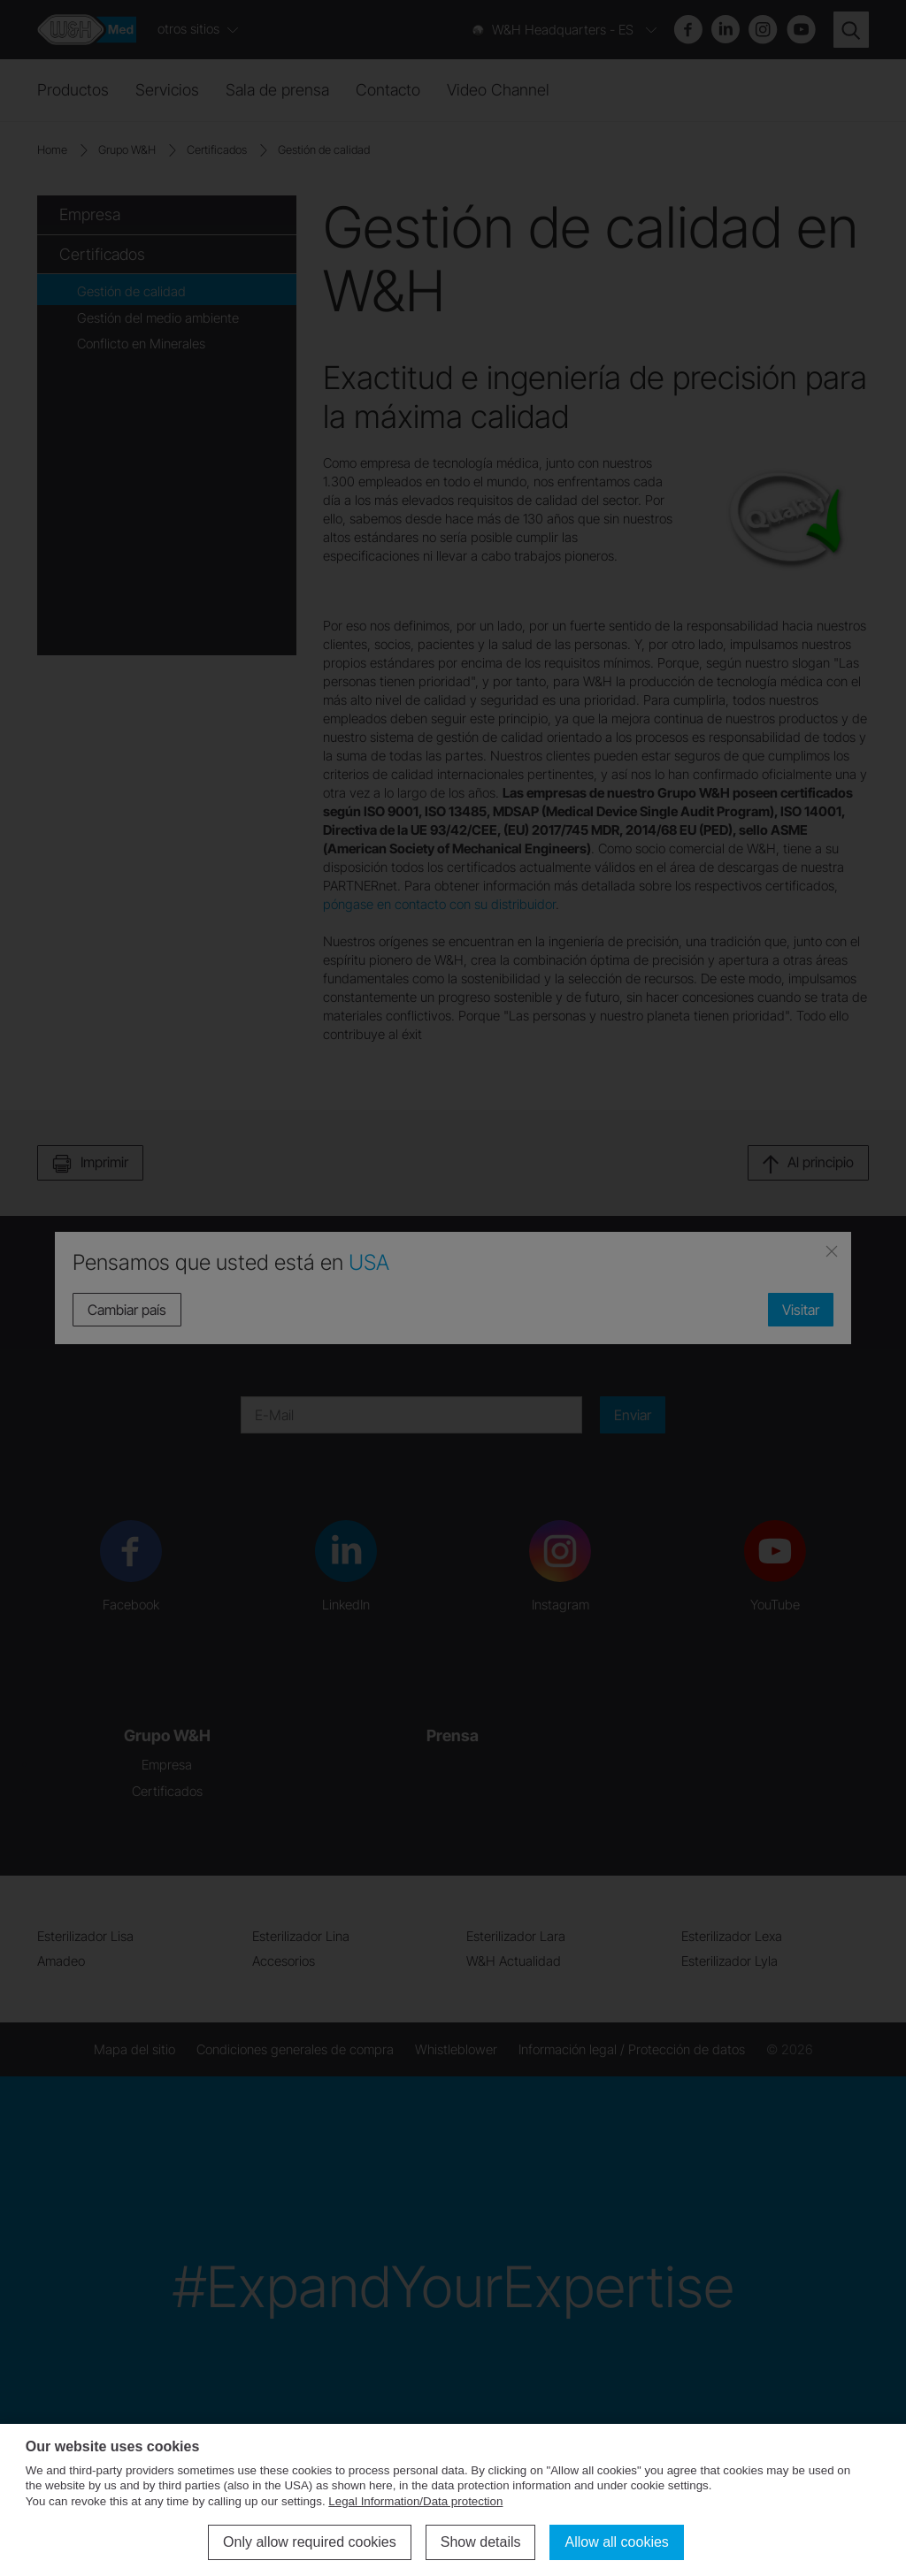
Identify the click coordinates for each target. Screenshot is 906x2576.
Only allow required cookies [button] (309, 2541)
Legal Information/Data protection (415, 2501)
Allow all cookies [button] (616, 2541)
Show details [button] (481, 2541)
